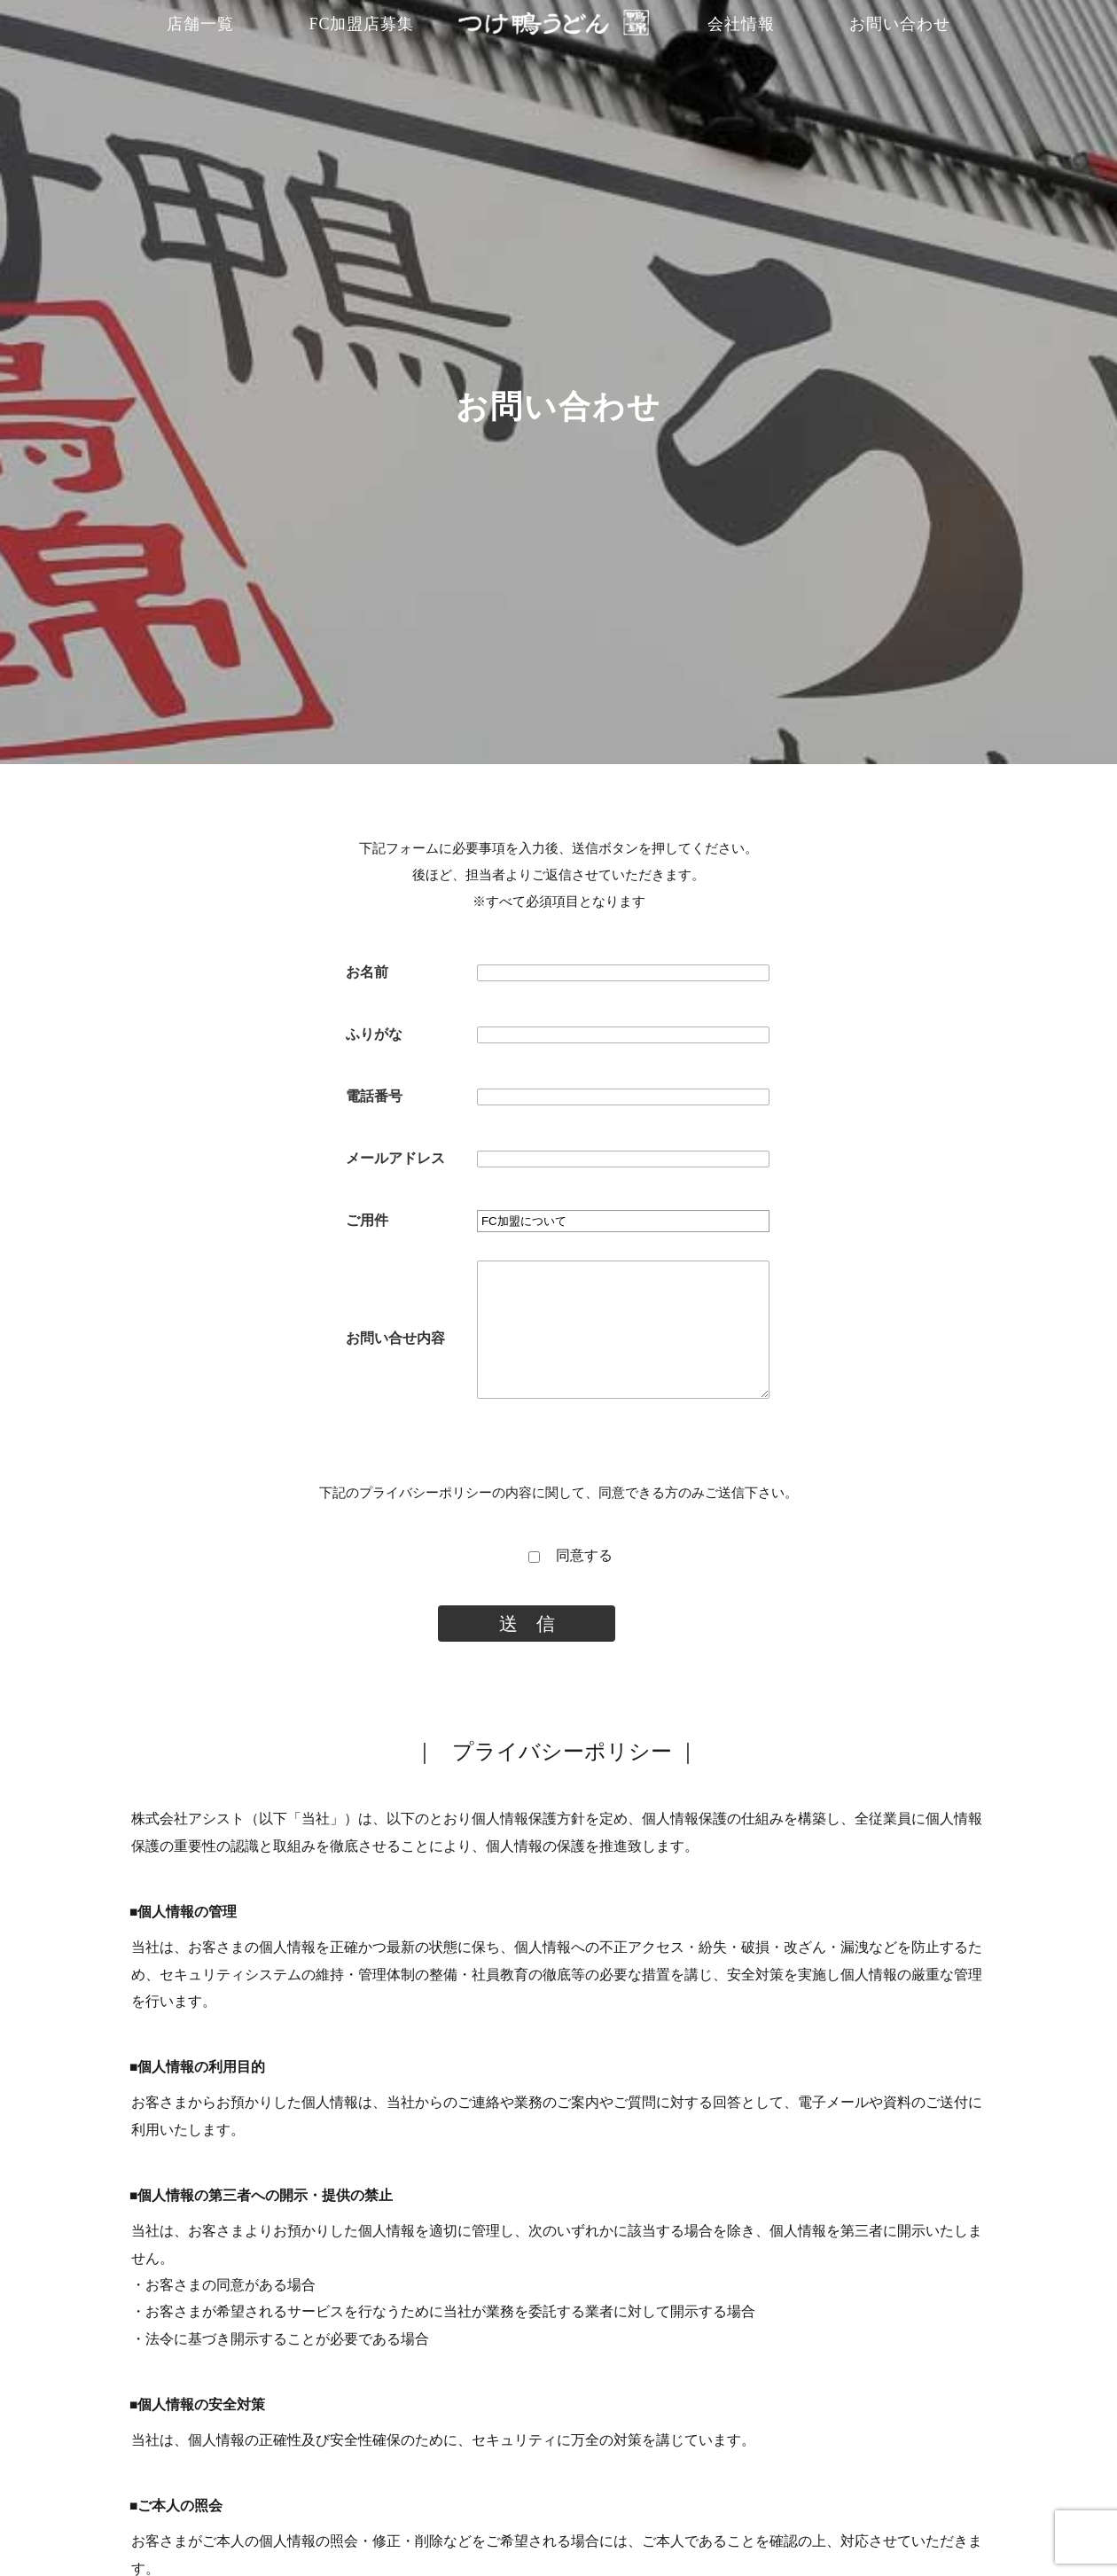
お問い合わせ (899, 24)
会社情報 (741, 24)
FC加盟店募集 (361, 24)
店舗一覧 (200, 24)
